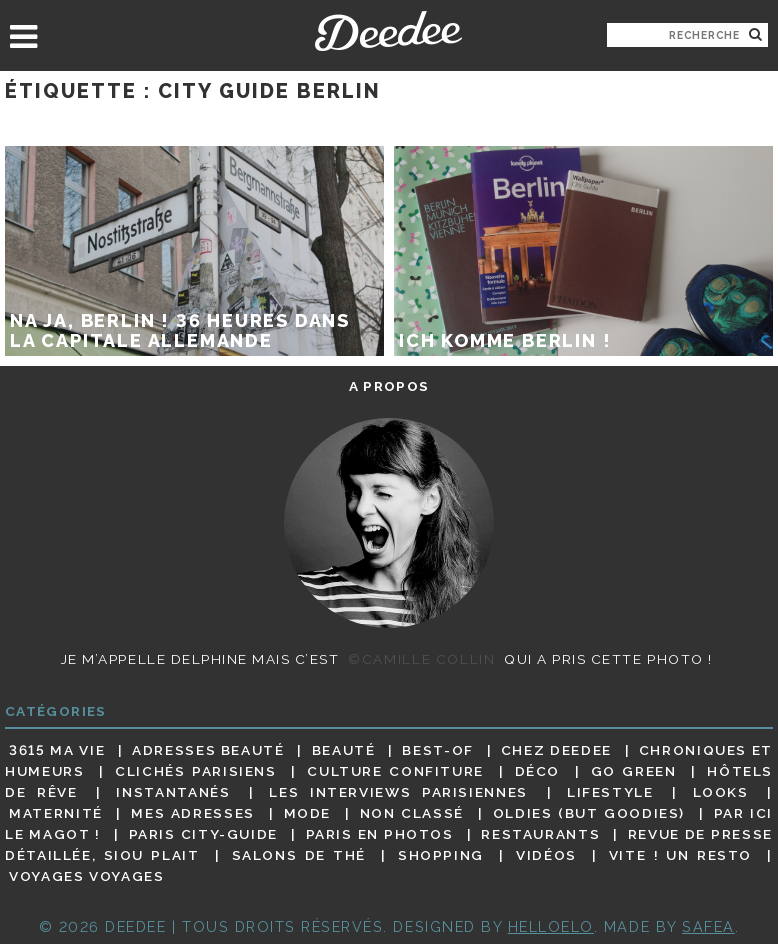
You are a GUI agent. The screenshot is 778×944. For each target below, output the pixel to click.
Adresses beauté (208, 750)
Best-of (437, 750)
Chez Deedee (556, 750)
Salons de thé (299, 855)
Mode (308, 813)
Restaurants (540, 834)
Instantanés (173, 792)
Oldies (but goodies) (589, 813)
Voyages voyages (86, 877)
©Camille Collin (421, 659)
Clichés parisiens (196, 771)
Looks (721, 792)
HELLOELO (551, 926)
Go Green (634, 771)
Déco (538, 771)
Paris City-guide (203, 834)
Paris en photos (380, 834)
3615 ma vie (57, 750)
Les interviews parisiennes (398, 792)
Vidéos (546, 855)
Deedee (388, 31)
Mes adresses (193, 813)
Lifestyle (610, 792)
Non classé (412, 813)
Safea (708, 926)
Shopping (441, 855)
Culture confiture (395, 771)
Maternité (56, 813)
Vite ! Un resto (680, 855)
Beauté (344, 750)
